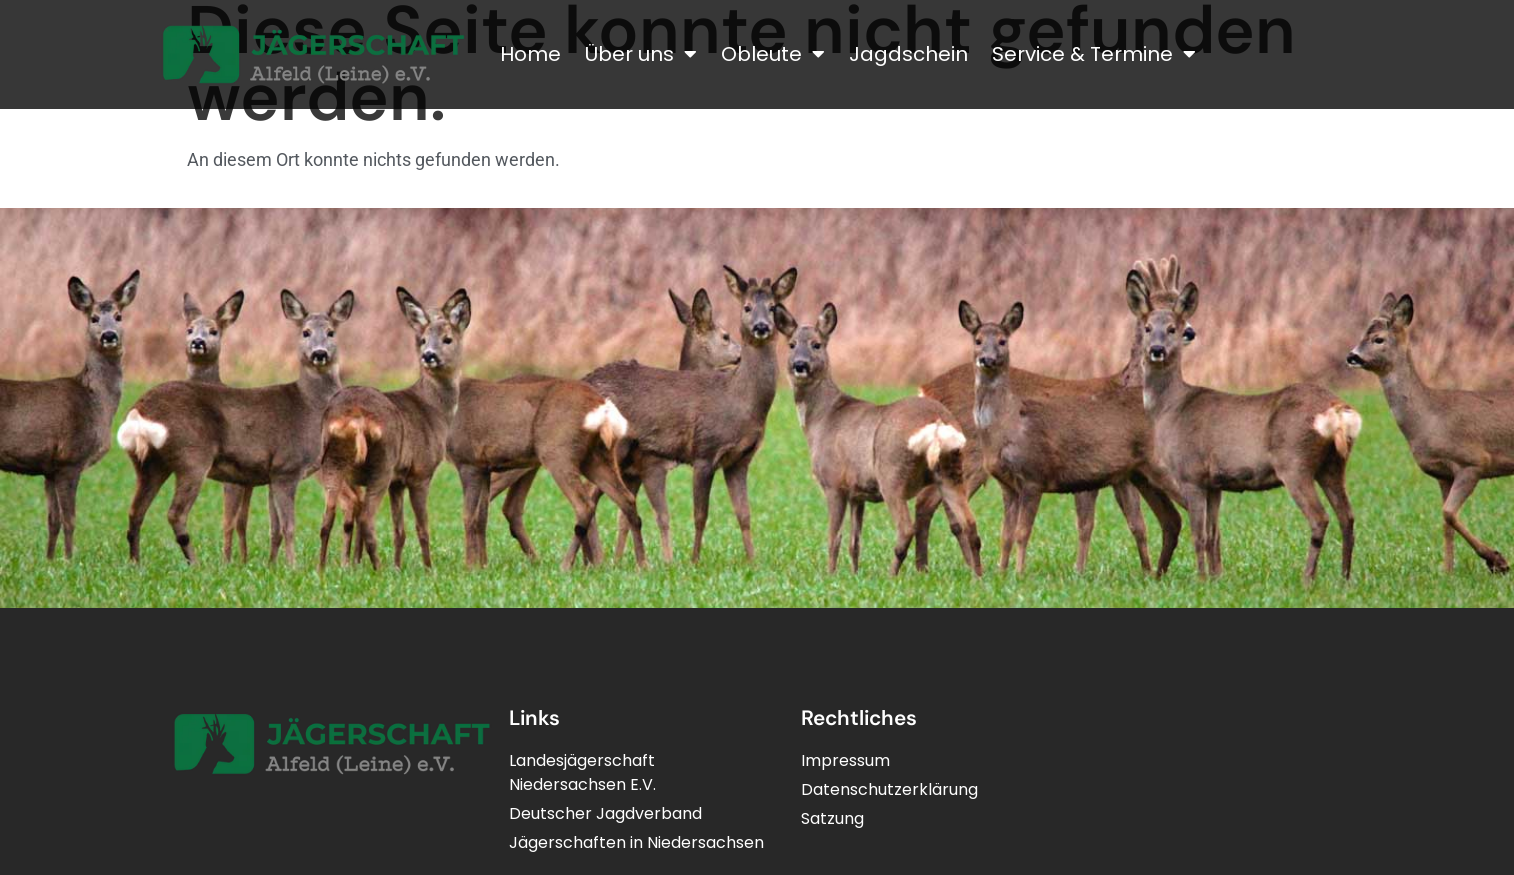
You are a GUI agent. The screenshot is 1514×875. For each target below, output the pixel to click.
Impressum (845, 760)
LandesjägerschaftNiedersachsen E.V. (582, 772)
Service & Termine (1094, 54)
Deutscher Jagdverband (605, 813)
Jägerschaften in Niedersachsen (636, 842)
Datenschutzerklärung (889, 789)
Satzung (832, 818)
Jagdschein (908, 54)
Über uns (641, 54)
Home (530, 54)
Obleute (773, 54)
